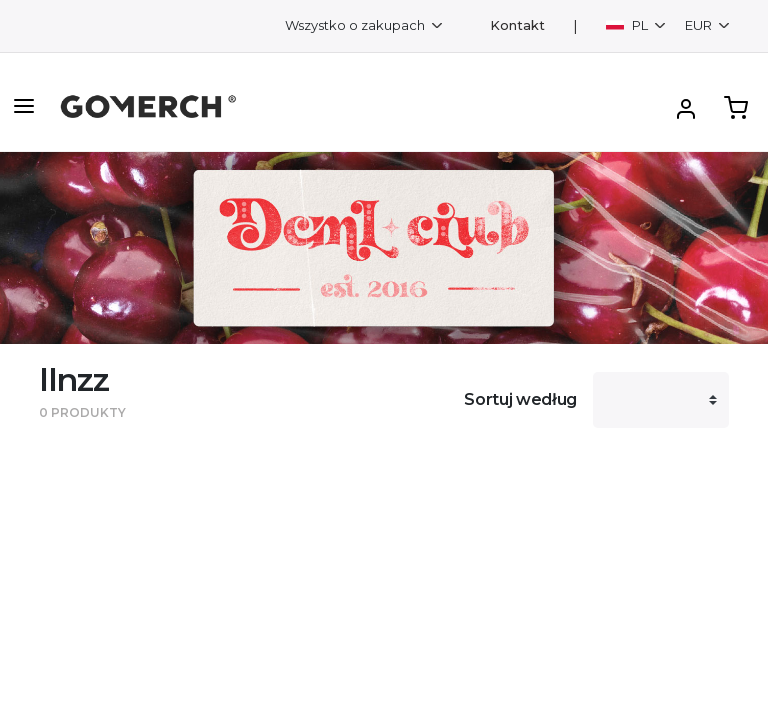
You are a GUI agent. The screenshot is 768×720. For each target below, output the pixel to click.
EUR (700, 25)
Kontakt (517, 25)
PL (628, 25)
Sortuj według (520, 399)
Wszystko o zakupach (356, 25)
